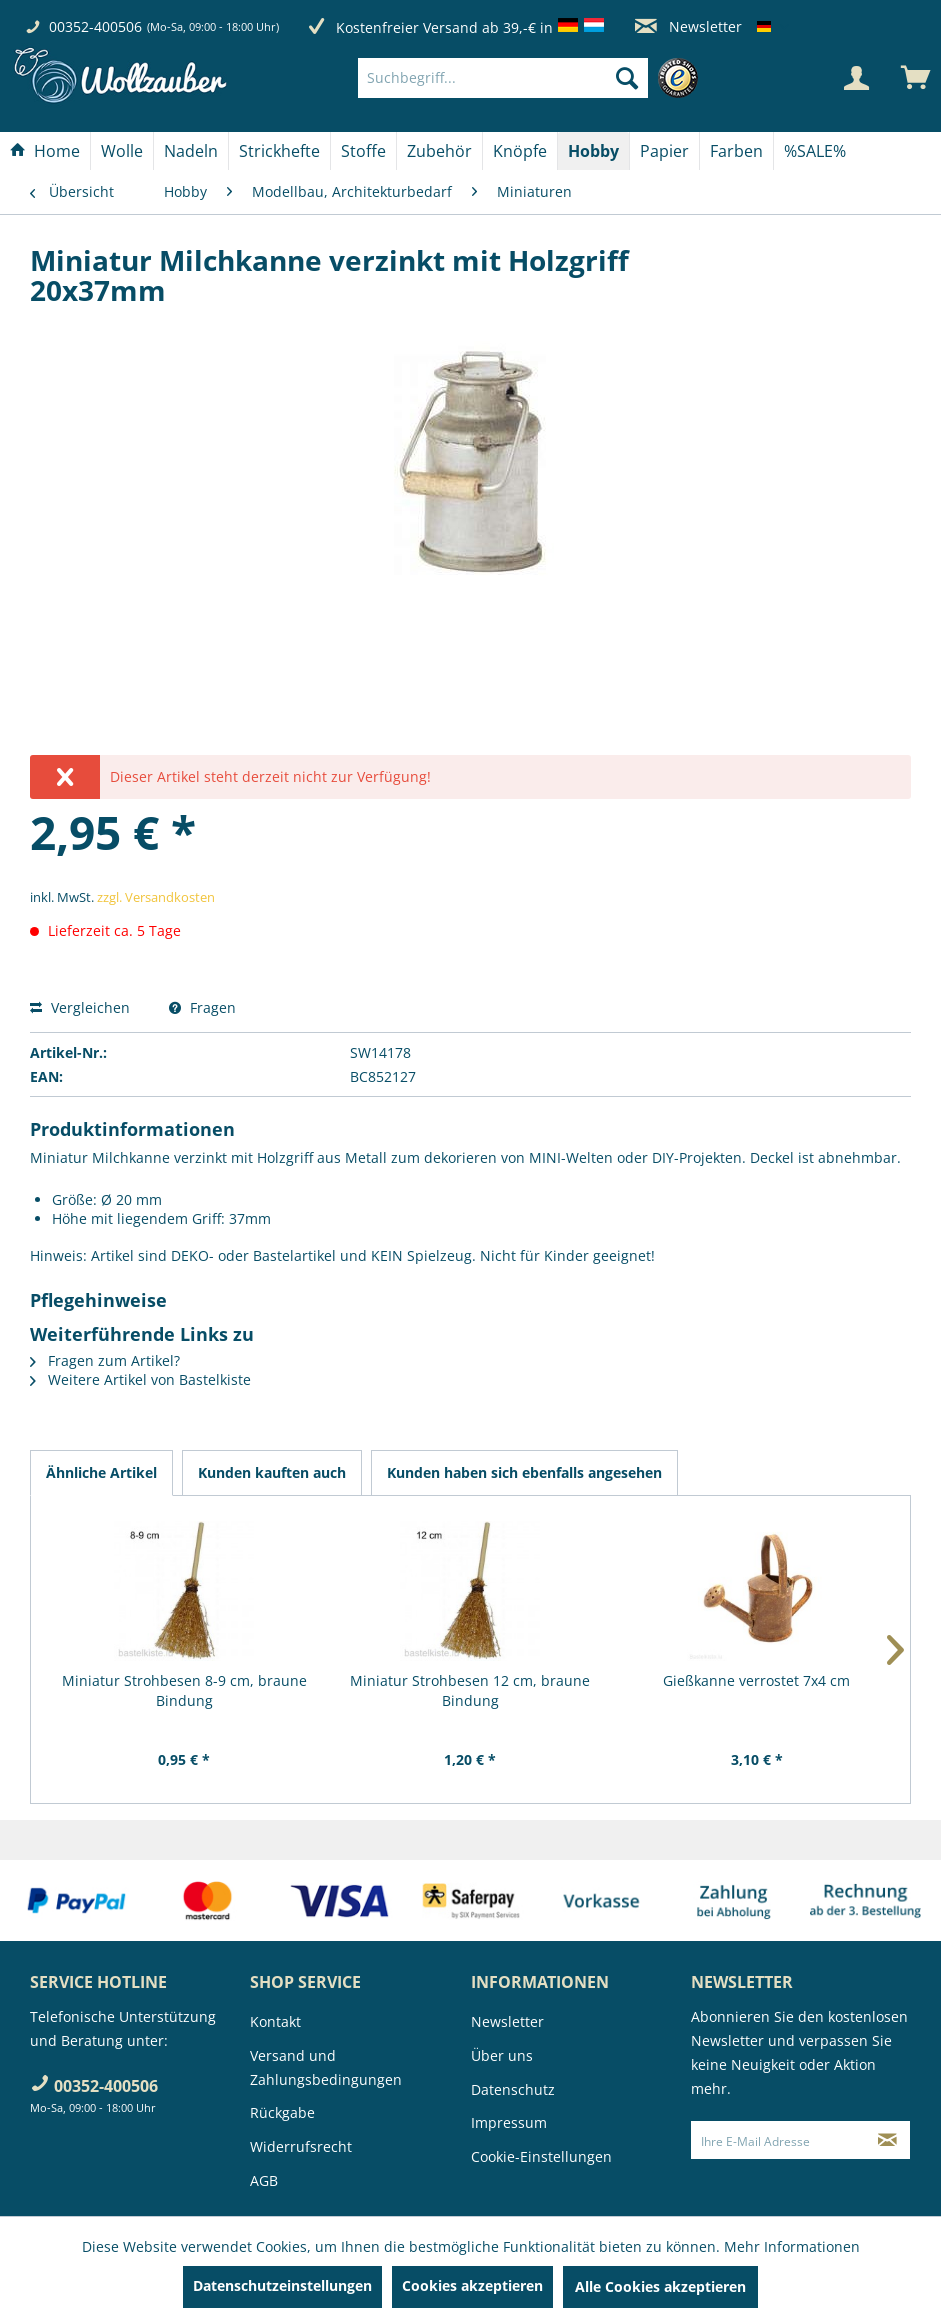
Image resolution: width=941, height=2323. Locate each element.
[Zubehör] (439, 151)
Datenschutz (513, 2089)
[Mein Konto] (856, 78)
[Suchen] (627, 78)
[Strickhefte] (279, 151)
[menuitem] (533, 78)
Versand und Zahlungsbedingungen (326, 2067)
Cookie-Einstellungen (541, 2156)
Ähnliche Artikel (101, 1472)
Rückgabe (282, 2112)
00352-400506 (95, 26)
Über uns (502, 2055)
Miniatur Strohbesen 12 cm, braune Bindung (470, 1690)
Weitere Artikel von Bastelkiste (140, 1379)
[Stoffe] (363, 151)
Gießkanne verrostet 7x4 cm (756, 1680)
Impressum (509, 2122)
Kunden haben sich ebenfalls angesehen (524, 1472)
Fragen (202, 1007)
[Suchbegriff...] (503, 78)
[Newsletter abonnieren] (888, 2140)
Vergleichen (80, 1007)
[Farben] (736, 151)
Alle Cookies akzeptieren (660, 2286)
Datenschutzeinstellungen (282, 2285)
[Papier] (664, 151)
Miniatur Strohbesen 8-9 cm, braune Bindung (184, 1690)
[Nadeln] (191, 151)
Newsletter (688, 26)
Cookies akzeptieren (472, 2285)
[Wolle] (122, 151)
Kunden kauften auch (272, 1472)
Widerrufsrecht (301, 2146)
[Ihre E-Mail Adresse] (779, 2140)
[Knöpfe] (520, 151)
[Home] (45, 151)
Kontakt (275, 2021)
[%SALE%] (815, 151)
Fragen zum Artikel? (105, 1360)
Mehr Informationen (792, 2246)
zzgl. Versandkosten (156, 897)
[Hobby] (593, 151)
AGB (264, 2180)
